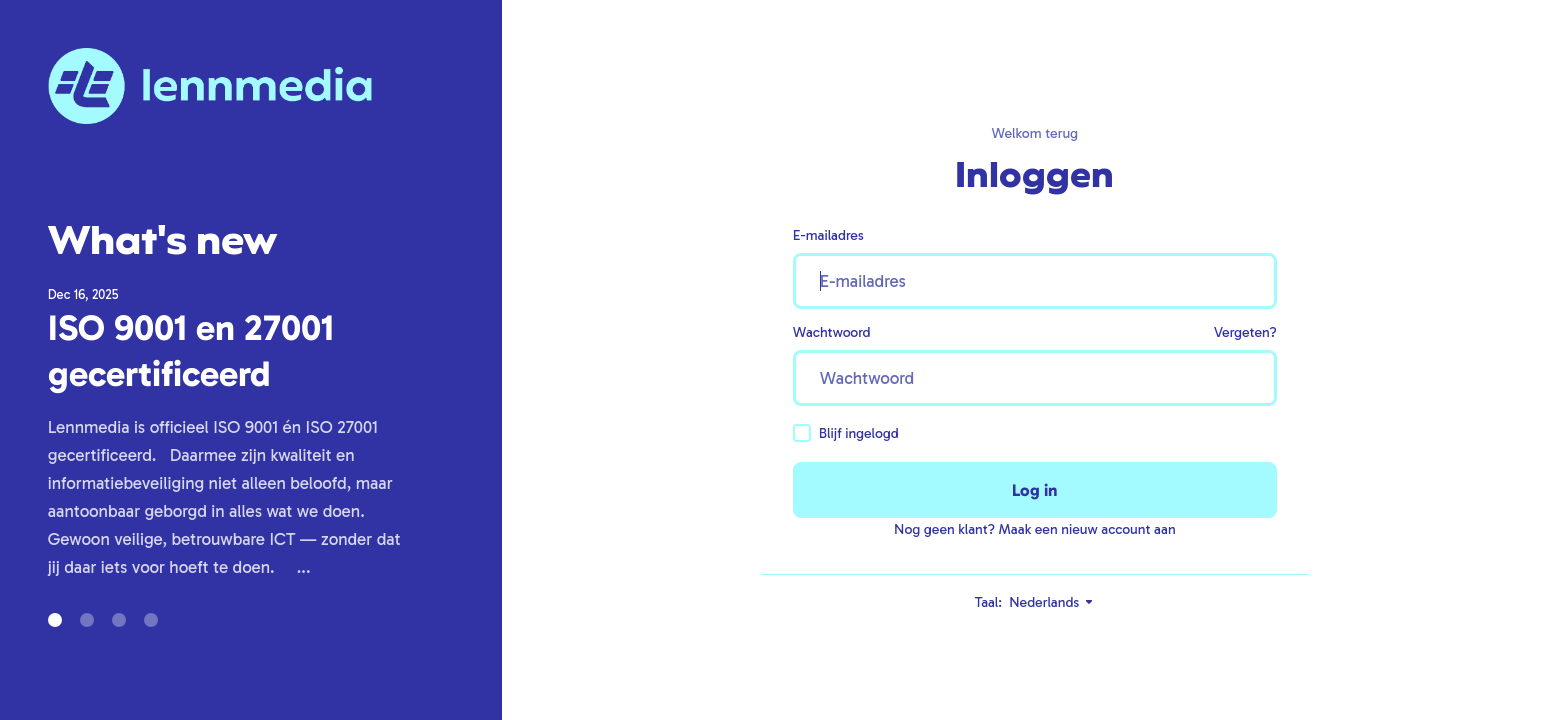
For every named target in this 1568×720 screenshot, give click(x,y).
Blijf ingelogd (846, 433)
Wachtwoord (832, 332)
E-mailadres (828, 235)
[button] (55, 620)
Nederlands (1052, 602)
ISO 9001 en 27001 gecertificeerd (191, 350)
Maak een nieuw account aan (1087, 529)
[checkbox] (802, 433)
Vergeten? (1245, 332)
